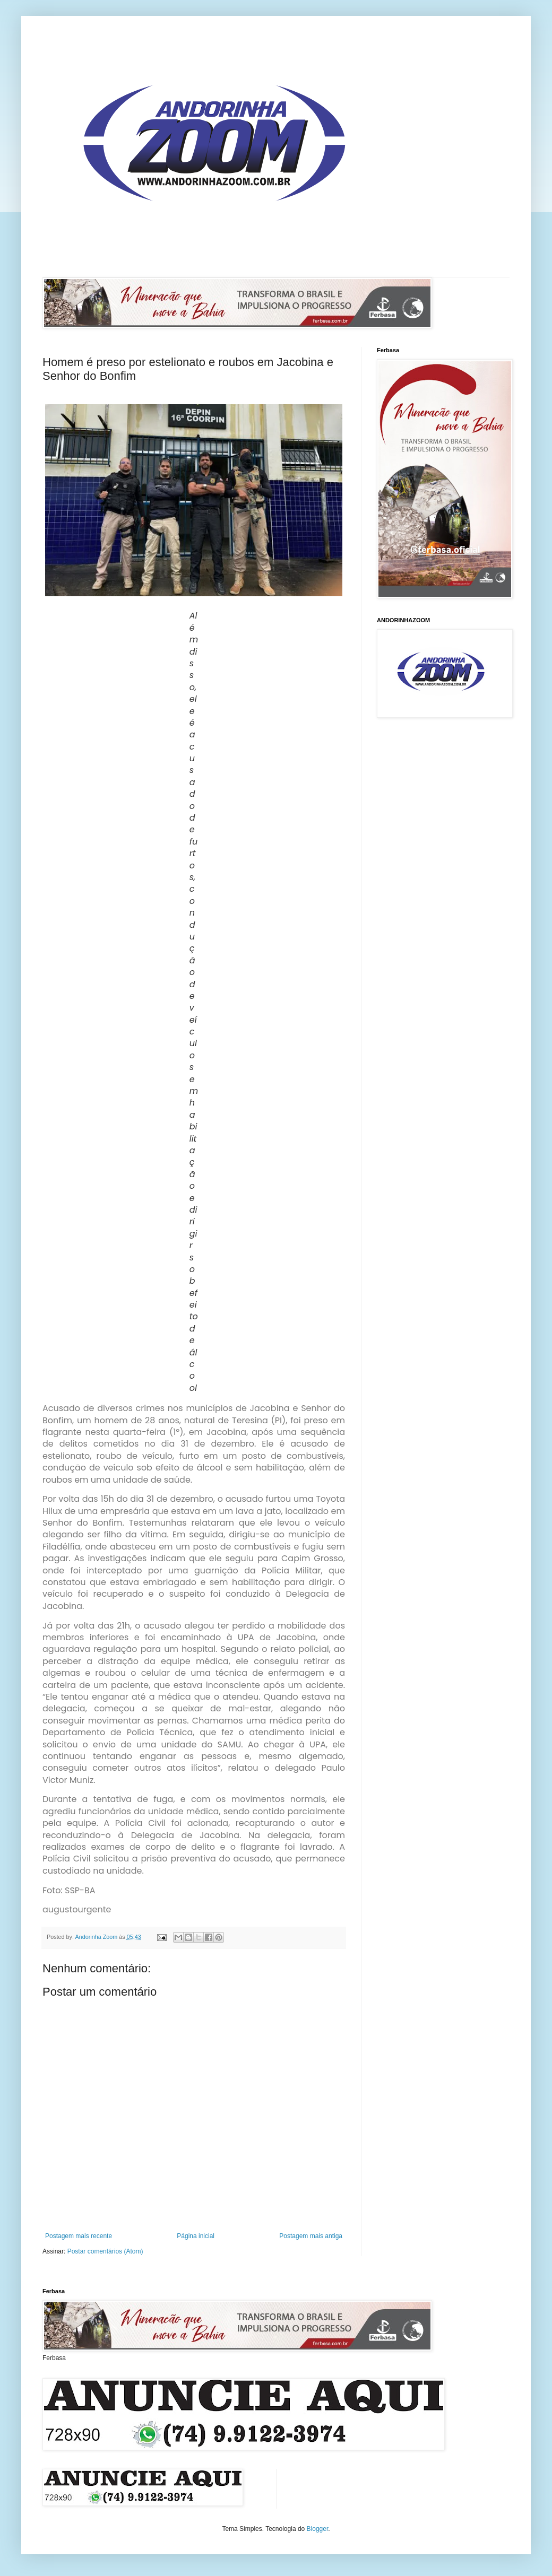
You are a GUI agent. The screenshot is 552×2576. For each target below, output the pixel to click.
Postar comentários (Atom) (105, 2251)
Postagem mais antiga (310, 2236)
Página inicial (195, 2236)
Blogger (318, 2529)
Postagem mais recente (78, 2236)
